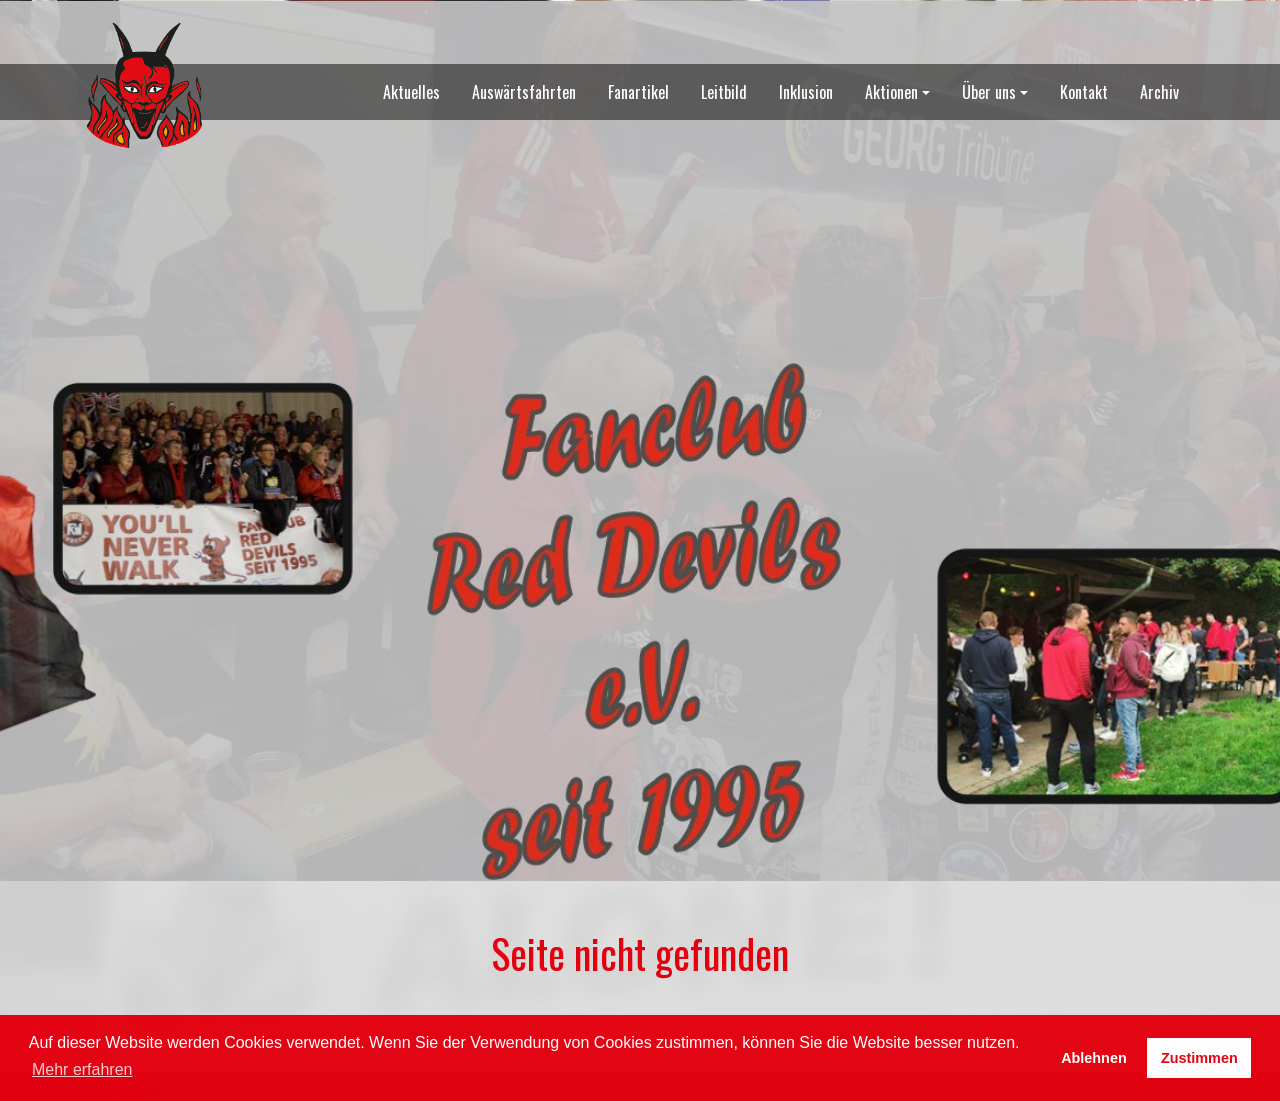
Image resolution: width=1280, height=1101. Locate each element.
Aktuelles (411, 92)
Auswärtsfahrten (524, 92)
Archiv (1159, 92)
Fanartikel (638, 92)
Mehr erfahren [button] (82, 1069)
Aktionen (891, 92)
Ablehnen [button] (1094, 1058)
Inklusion (806, 92)
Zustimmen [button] (1199, 1058)
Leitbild (724, 92)
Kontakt (1084, 92)
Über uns (989, 92)
